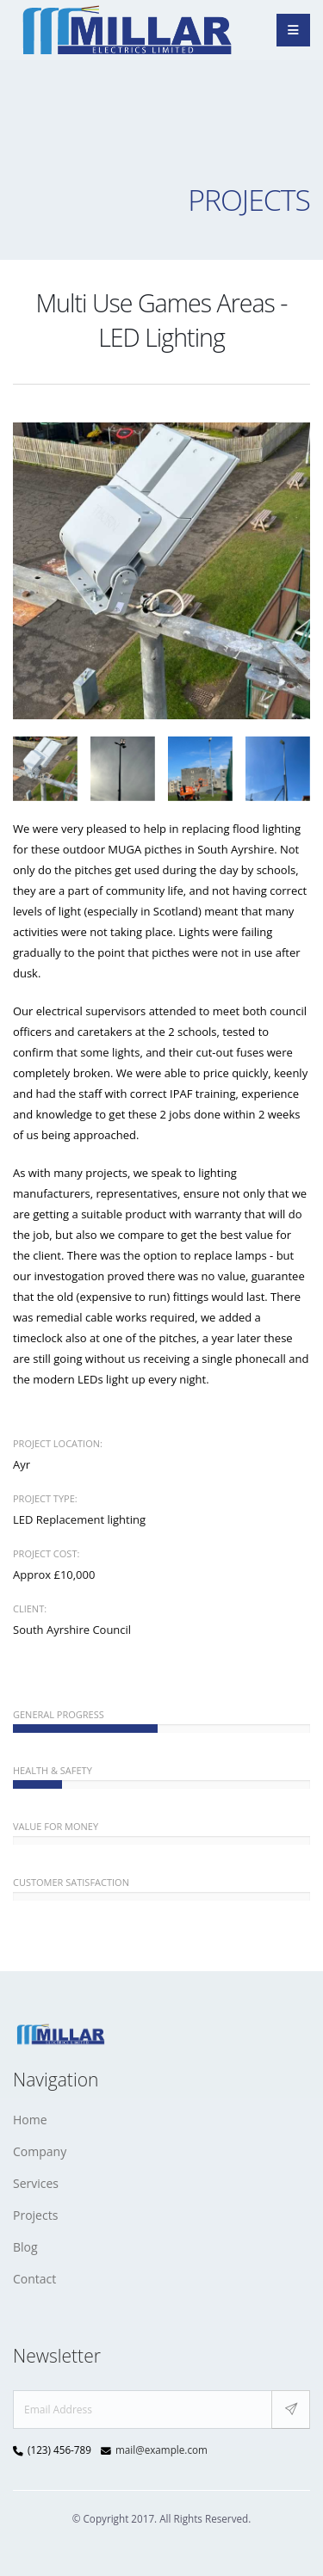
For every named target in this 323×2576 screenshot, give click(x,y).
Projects (35, 2215)
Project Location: (57, 1443)
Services (36, 2183)
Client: (30, 1608)
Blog (25, 2247)
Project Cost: (46, 1553)
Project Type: (45, 1498)
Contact (34, 2279)
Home (30, 2119)
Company (39, 2151)
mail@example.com (161, 2449)
